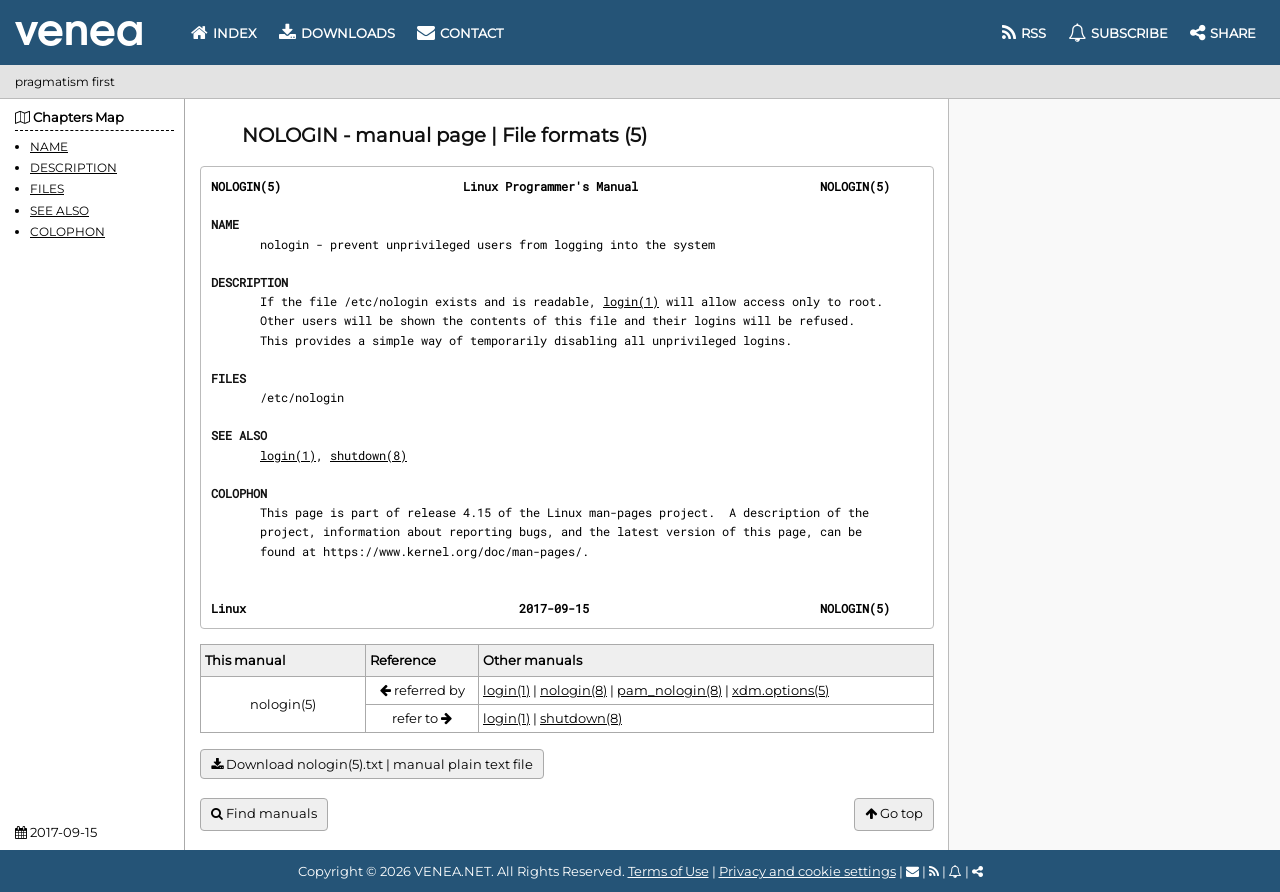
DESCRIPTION (73, 167)
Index (224, 33)
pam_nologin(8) (669, 690)
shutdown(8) (368, 455)
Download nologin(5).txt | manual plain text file (372, 764)
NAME (49, 146)
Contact (460, 33)
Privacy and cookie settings (807, 871)
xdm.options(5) (780, 690)
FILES (47, 188)
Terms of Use (668, 871)
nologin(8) (573, 690)
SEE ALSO (59, 210)
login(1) (631, 301)
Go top (894, 813)
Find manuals (264, 813)
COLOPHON (67, 231)
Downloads (337, 33)
